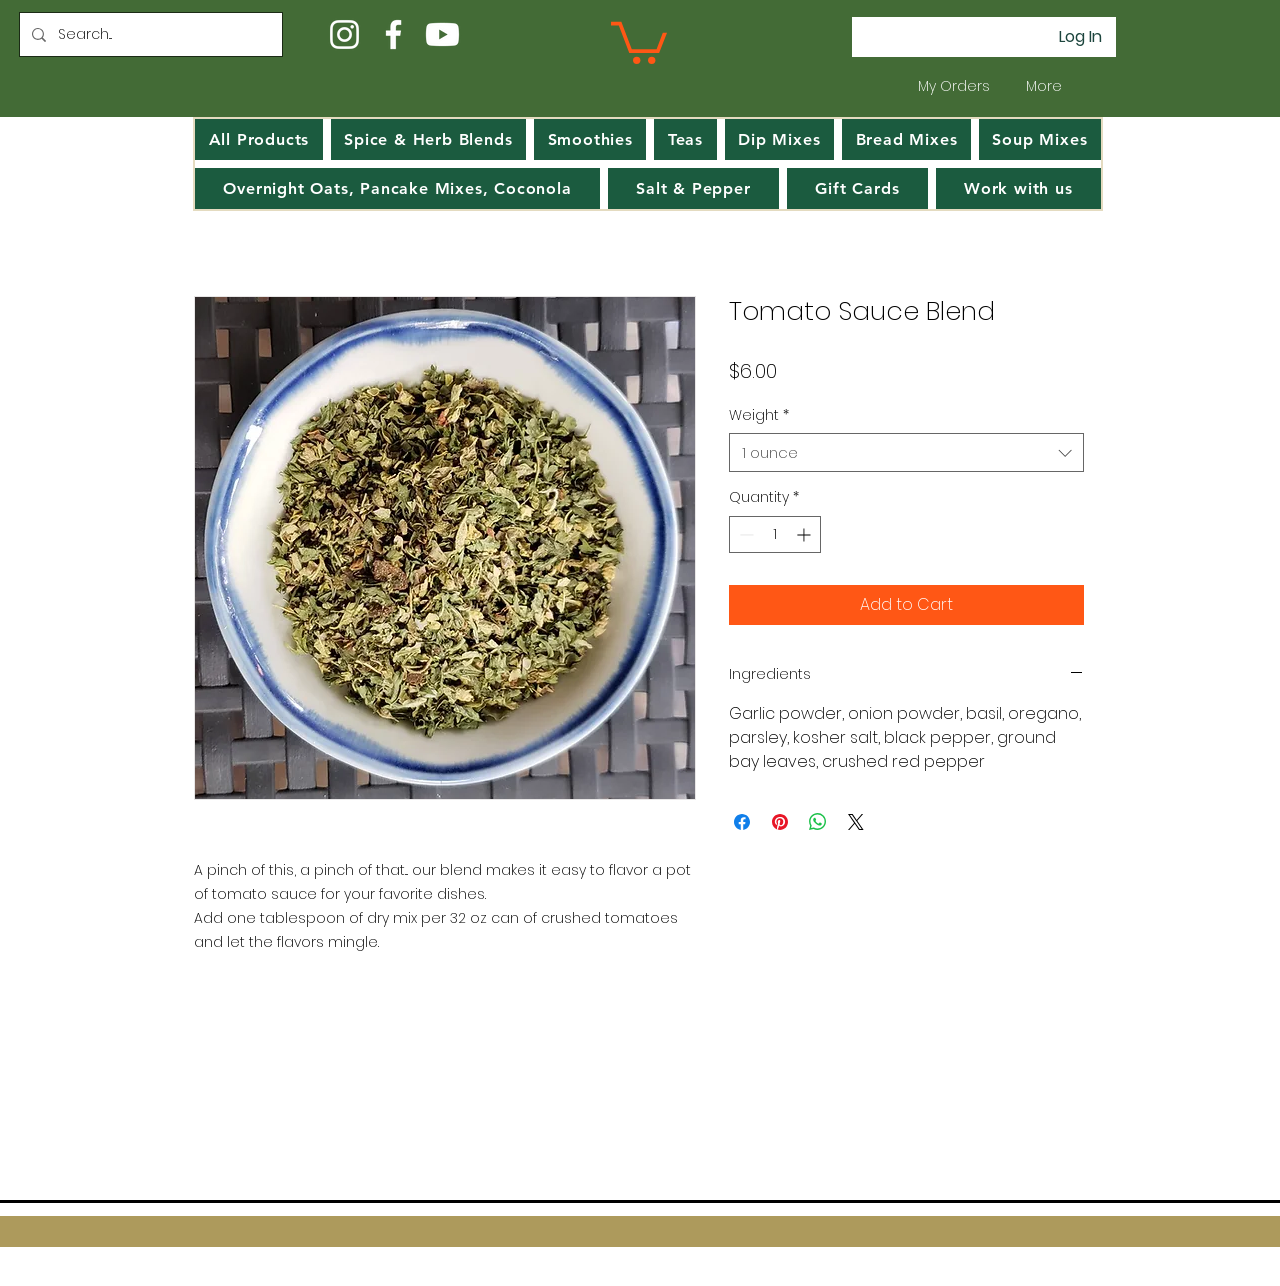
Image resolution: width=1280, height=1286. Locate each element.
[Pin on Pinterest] (780, 822)
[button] (639, 40)
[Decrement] (744, 534)
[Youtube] (442, 34)
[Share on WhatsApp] (818, 822)
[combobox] (906, 452)
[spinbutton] (775, 534)
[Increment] (805, 534)
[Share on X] (856, 822)
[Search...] (149, 34)
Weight (759, 415)
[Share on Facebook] (742, 822)
